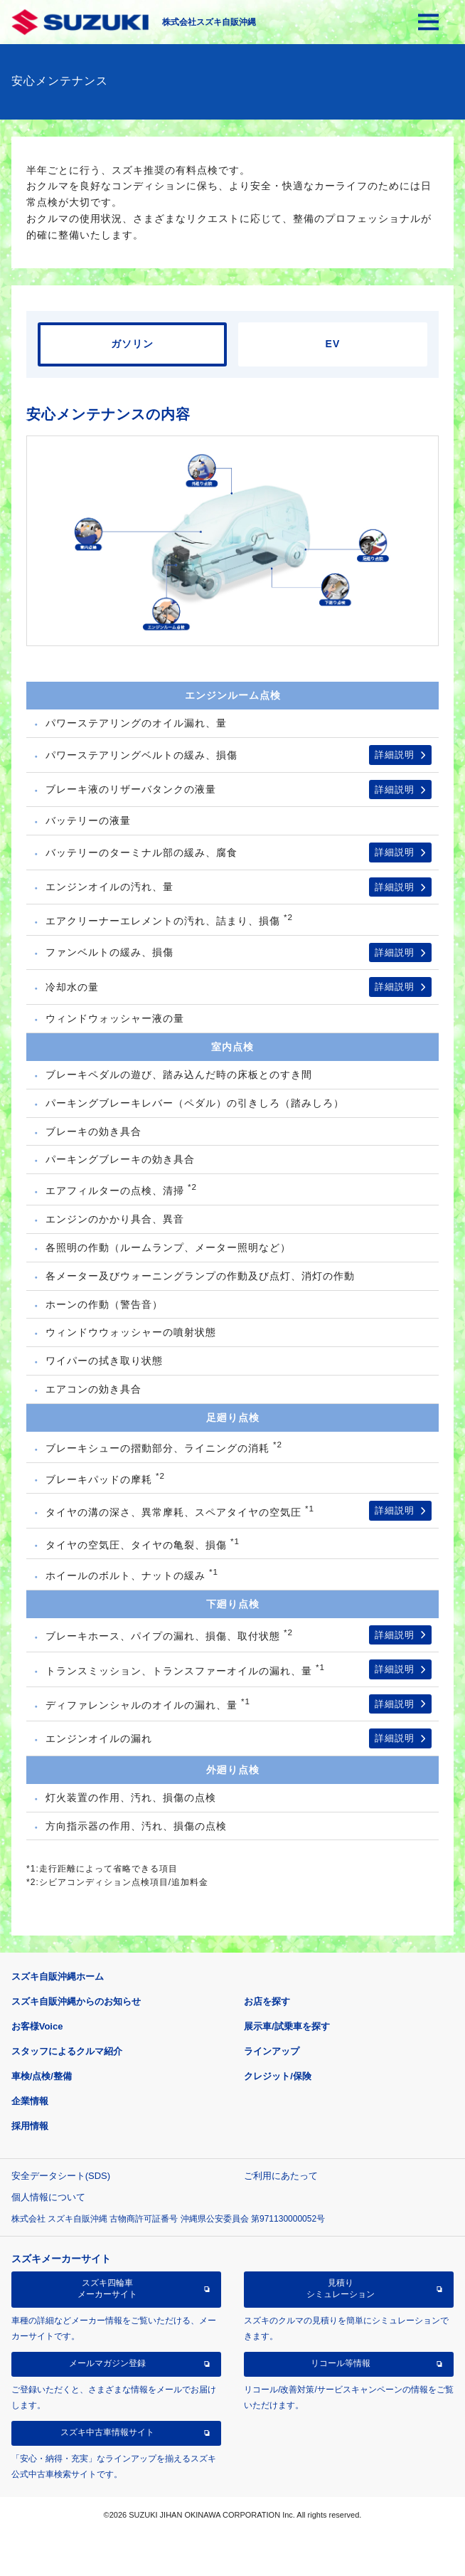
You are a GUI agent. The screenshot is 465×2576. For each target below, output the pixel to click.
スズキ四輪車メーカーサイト (107, 2288)
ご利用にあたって (281, 2175)
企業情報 (29, 2101)
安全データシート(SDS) (60, 2175)
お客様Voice (37, 2026)
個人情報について (48, 2197)
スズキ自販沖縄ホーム (57, 1976)
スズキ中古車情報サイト (107, 2432)
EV (333, 343)
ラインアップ (271, 2051)
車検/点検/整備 (41, 2076)
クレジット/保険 (277, 2076)
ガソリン (132, 343)
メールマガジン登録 (107, 2363)
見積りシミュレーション (340, 2288)
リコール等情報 (340, 2363)
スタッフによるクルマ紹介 (66, 2051)
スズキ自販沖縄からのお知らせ (76, 2001)
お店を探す (267, 2001)
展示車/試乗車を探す (287, 2026)
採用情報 (29, 2126)
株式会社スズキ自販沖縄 (209, 22)
